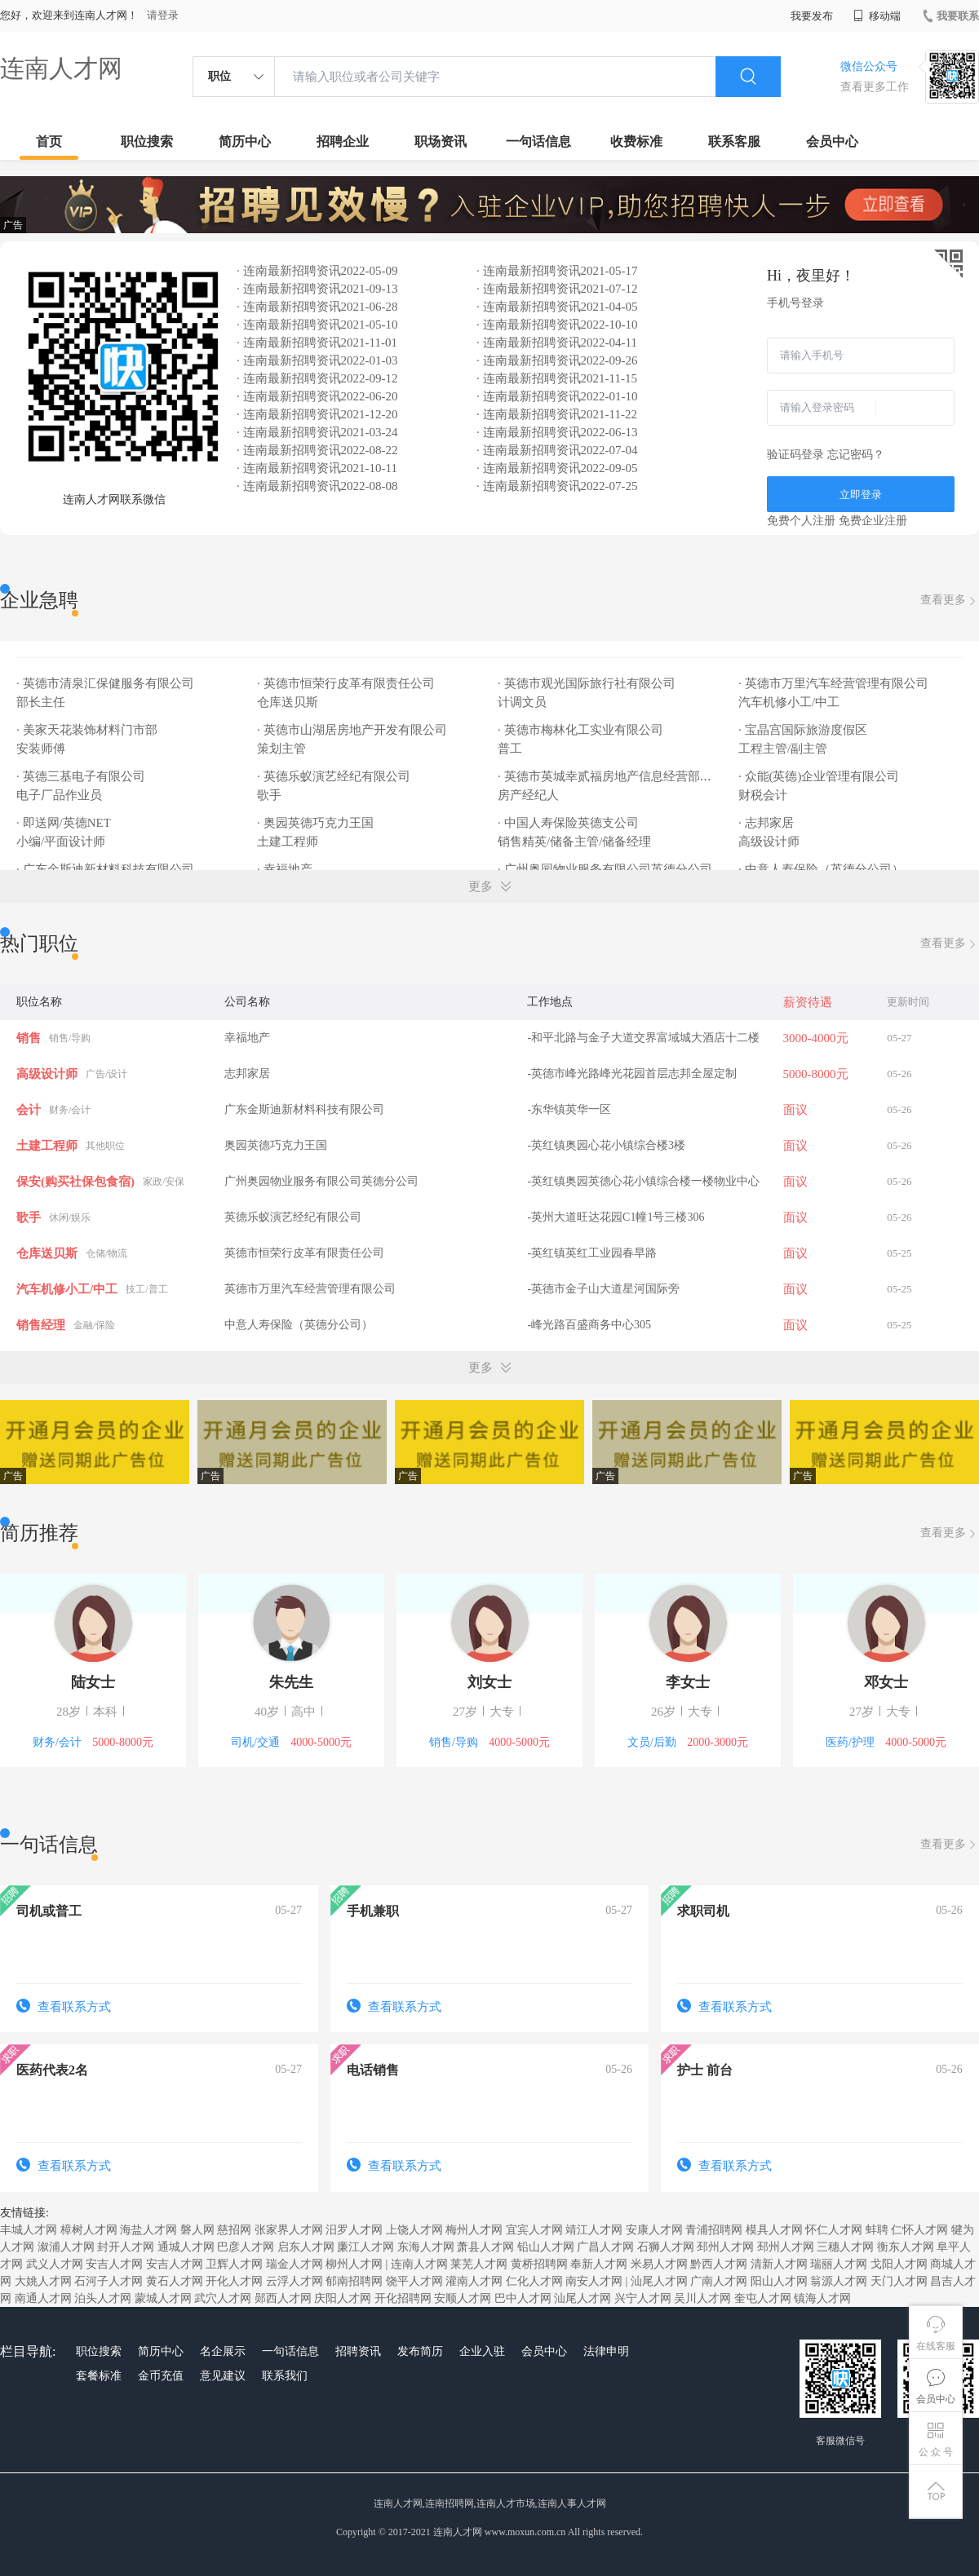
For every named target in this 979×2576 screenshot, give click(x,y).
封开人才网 (125, 2247)
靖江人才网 (593, 2230)
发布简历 (420, 2351)
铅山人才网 (545, 2247)
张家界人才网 (289, 2230)
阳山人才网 (779, 2281)
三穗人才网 (845, 2247)
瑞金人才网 (294, 2264)
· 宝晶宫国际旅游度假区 (802, 729)
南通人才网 (43, 2298)
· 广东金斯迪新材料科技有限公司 (105, 869)
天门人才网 (899, 2281)
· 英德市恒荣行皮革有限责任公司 (346, 683)
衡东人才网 (905, 2247)
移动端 (877, 16)
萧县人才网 (485, 2247)
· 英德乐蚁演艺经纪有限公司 (333, 776)
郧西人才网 (283, 2298)
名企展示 (223, 2351)
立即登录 (860, 494)
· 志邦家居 (766, 822)
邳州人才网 (725, 2247)
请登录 (163, 15)
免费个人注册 (801, 521)
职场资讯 (440, 141)
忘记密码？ (855, 454)
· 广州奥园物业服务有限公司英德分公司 (605, 869)
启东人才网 (305, 2247)
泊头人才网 (102, 2298)
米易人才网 (659, 2264)
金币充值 (161, 2376)
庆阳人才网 (342, 2298)
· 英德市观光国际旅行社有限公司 (587, 683)
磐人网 (197, 2230)
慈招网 (234, 2230)
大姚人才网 (43, 2281)
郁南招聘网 (354, 2281)
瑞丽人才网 (838, 2264)
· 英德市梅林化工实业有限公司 (580, 729)
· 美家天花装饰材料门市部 (86, 729)
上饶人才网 (414, 2230)
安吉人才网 (114, 2264)
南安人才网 (593, 2281)
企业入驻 (482, 2351)
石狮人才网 (665, 2247)
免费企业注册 (873, 521)
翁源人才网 (838, 2281)
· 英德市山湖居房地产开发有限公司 (352, 729)
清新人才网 (779, 2264)
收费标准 (636, 141)
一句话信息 (538, 141)
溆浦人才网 (66, 2247)
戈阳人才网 (899, 2264)
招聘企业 (343, 141)
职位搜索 (147, 141)
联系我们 (285, 2376)
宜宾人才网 (534, 2230)
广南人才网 (718, 2281)
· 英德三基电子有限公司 (80, 776)
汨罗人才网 (354, 2230)
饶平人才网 (414, 2281)
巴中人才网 (523, 2298)
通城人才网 (186, 2247)
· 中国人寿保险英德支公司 (568, 822)
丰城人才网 (28, 2230)
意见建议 (223, 2376)
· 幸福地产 (284, 869)
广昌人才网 (605, 2247)
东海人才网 (425, 2247)
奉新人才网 (598, 2264)
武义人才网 (54, 2264)
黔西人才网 (718, 2264)
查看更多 (949, 601)
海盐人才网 (148, 2230)
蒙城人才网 (163, 2298)
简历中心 (245, 141)
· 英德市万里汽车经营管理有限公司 (833, 683)
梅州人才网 (474, 2230)
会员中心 (832, 141)
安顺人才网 (462, 2298)
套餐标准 (99, 2376)
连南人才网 (61, 68)
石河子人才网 (108, 2281)
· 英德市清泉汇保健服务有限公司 (105, 683)
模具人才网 (774, 2230)
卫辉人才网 (234, 2264)
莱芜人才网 (478, 2264)
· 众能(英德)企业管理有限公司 (819, 776)
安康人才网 (654, 2230)
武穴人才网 (222, 2298)
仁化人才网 (534, 2281)
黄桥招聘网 (539, 2264)
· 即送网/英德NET (63, 822)
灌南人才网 (474, 2281)
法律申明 (606, 2351)
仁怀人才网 (919, 2230)
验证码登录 (795, 454)
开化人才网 (234, 2281)
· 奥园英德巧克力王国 (315, 822)
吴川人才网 (702, 2298)
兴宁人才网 (642, 2298)
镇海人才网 (822, 2298)
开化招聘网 (403, 2298)
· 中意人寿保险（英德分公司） (821, 869)
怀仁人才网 (833, 2230)
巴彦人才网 (245, 2247)
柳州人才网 (354, 2264)
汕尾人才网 (659, 2281)
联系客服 (734, 141)
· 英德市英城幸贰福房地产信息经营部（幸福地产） (635, 776)
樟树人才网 (88, 2230)
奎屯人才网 (762, 2298)
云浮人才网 (294, 2281)
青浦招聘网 (713, 2230)
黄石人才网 (174, 2281)
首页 (49, 141)
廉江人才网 (365, 2247)
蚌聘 (877, 2230)
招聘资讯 (358, 2351)
